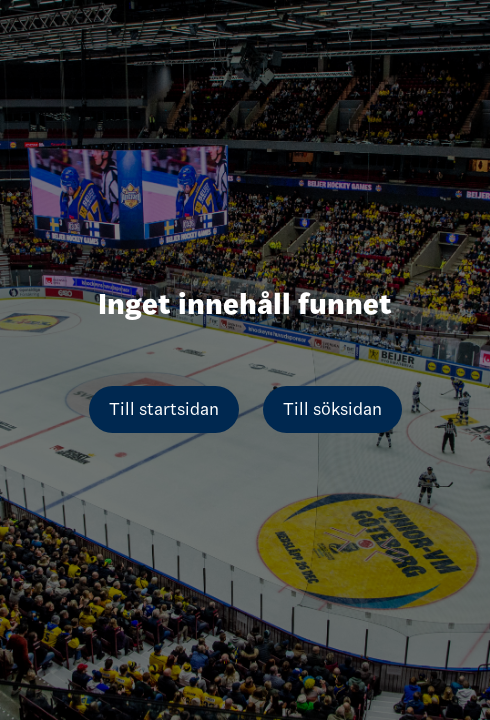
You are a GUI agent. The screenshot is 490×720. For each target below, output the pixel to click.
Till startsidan (164, 409)
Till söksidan (332, 409)
